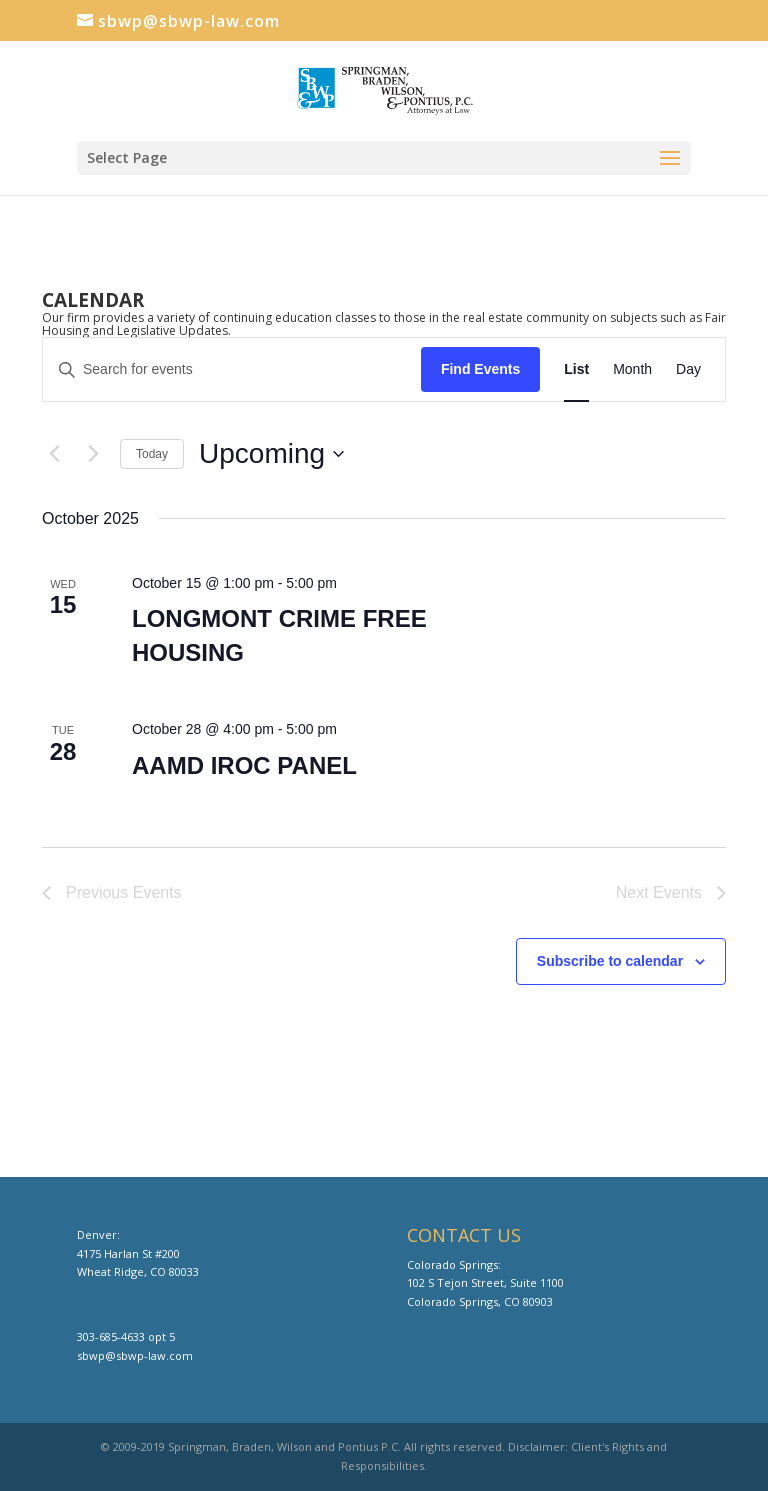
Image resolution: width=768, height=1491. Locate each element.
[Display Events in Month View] (632, 369)
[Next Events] (93, 454)
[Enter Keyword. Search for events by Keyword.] (232, 369)
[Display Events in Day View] (688, 369)
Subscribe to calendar (610, 961)
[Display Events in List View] (576, 369)
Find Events (480, 369)
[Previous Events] (54, 454)
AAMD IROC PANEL (244, 765)
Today (152, 454)
